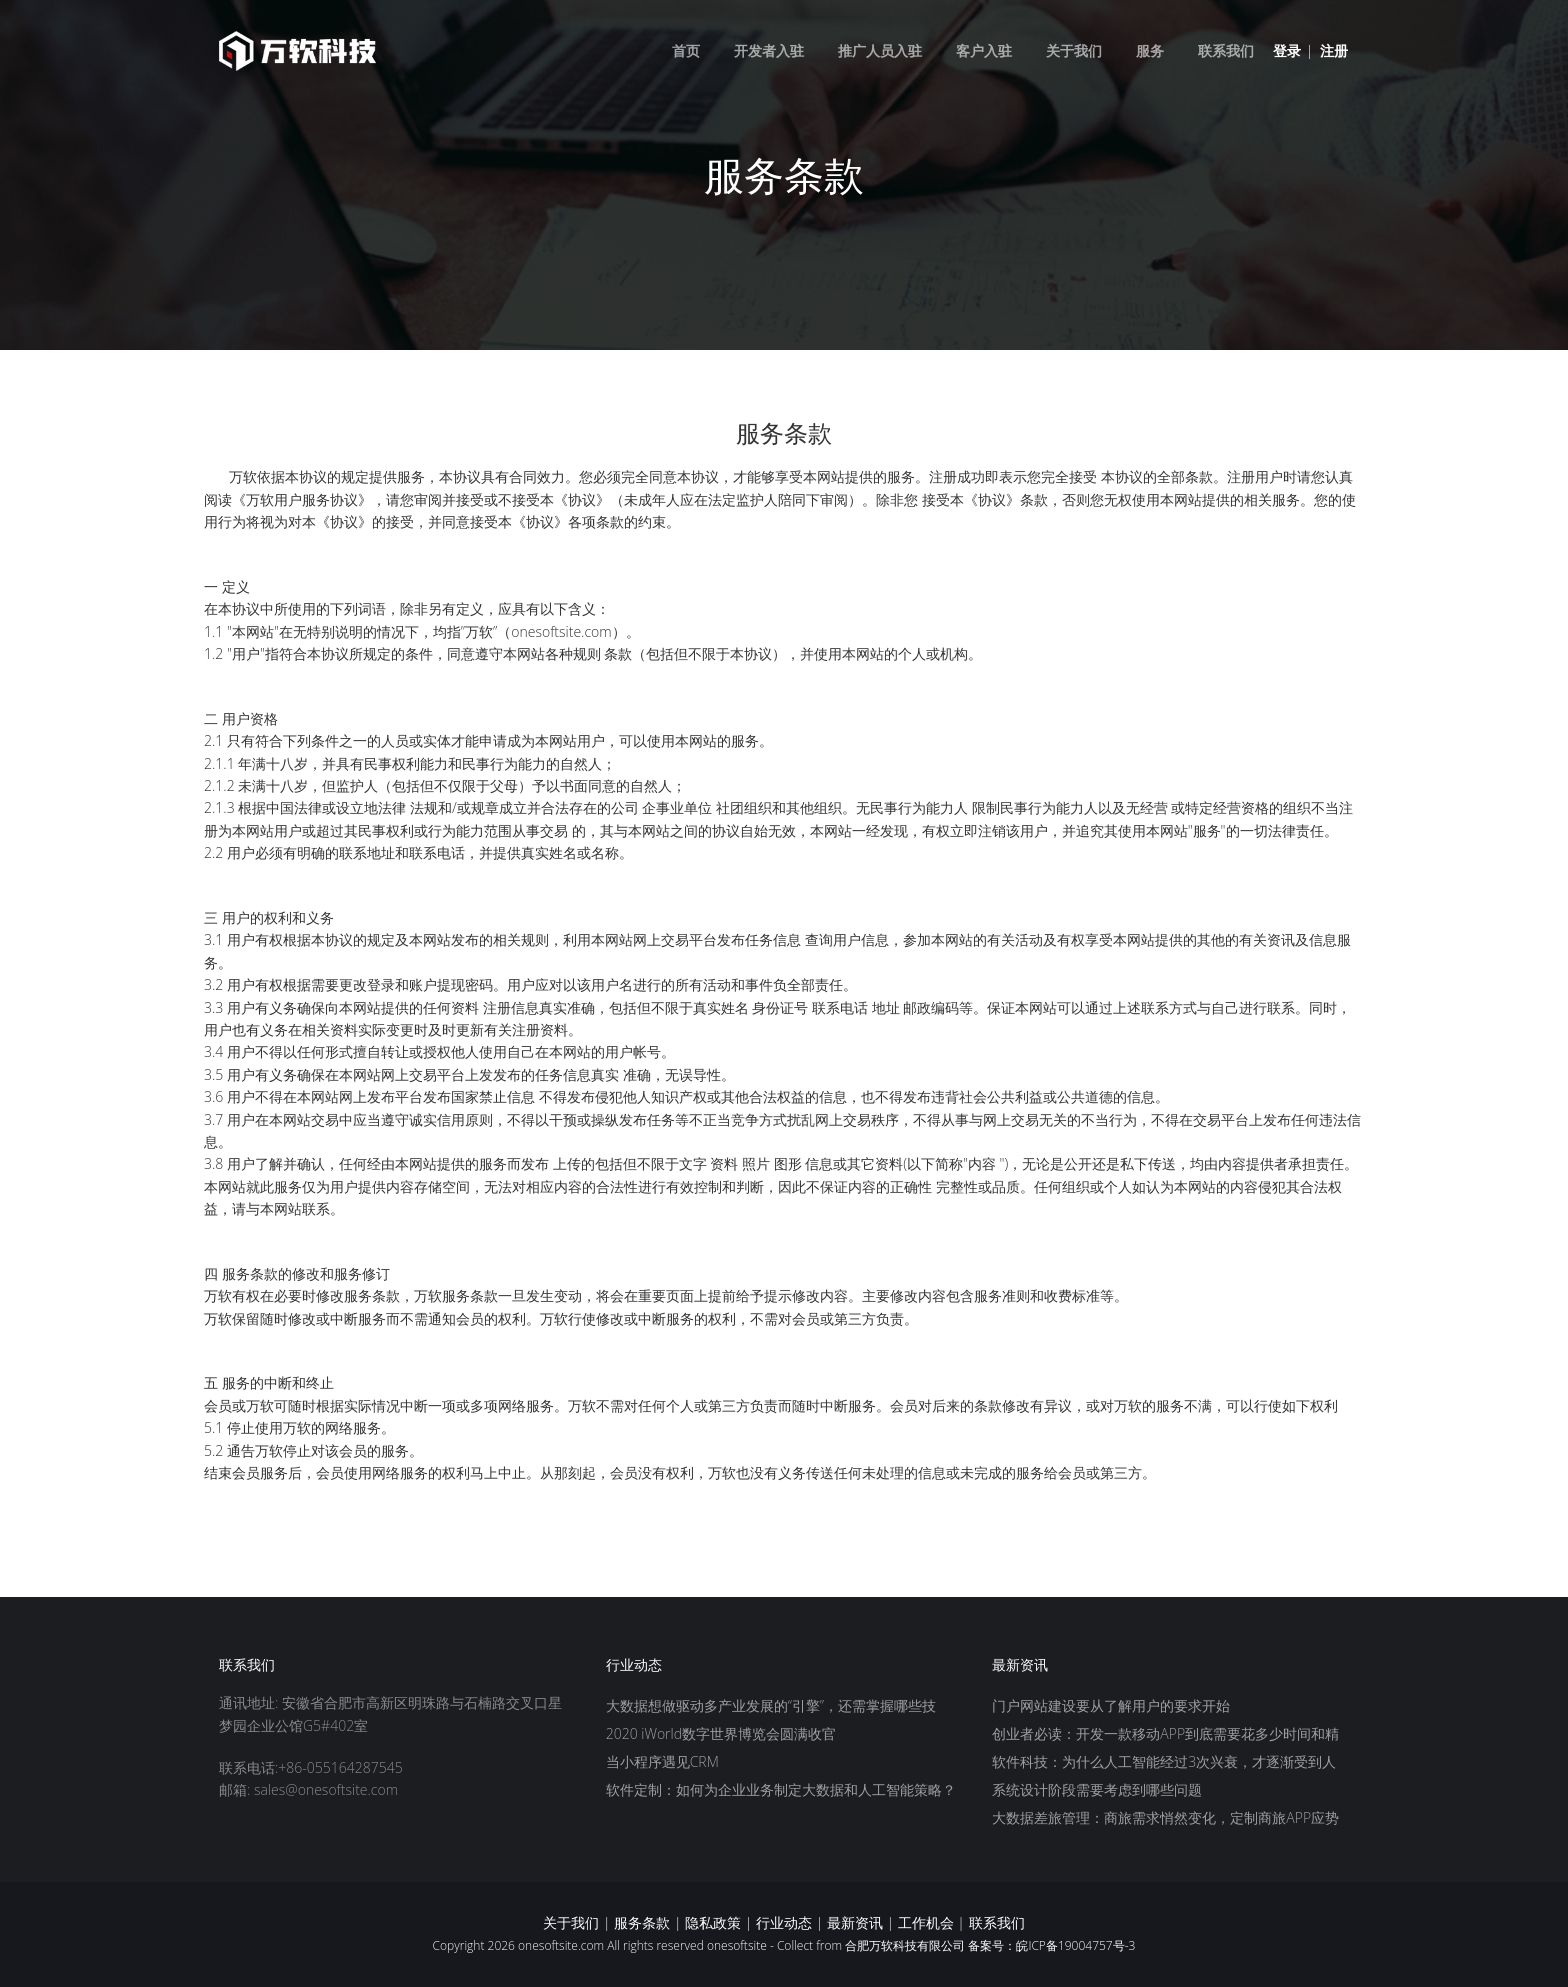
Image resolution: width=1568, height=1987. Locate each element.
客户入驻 (984, 50)
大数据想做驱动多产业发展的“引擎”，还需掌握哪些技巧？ (771, 1707)
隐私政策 (713, 1922)
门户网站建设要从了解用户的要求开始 (1111, 1705)
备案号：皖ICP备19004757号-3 (1051, 1945)
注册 (1334, 50)
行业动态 (784, 1922)
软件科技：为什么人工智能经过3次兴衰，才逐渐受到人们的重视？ (1164, 1763)
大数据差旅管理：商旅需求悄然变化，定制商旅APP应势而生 (1165, 1819)
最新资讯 (855, 1922)
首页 (686, 50)
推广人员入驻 (880, 50)
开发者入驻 (769, 50)
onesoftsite (737, 1945)
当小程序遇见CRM (662, 1761)
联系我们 (1226, 50)
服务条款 (642, 1922)
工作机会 (926, 1922)
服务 (1150, 50)
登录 (1287, 50)
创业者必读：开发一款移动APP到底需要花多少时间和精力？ (1165, 1735)
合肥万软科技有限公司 (905, 1945)
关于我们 (1074, 50)
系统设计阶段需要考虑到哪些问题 (1097, 1789)
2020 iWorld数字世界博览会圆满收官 (721, 1733)
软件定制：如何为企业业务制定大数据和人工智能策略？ (781, 1789)
